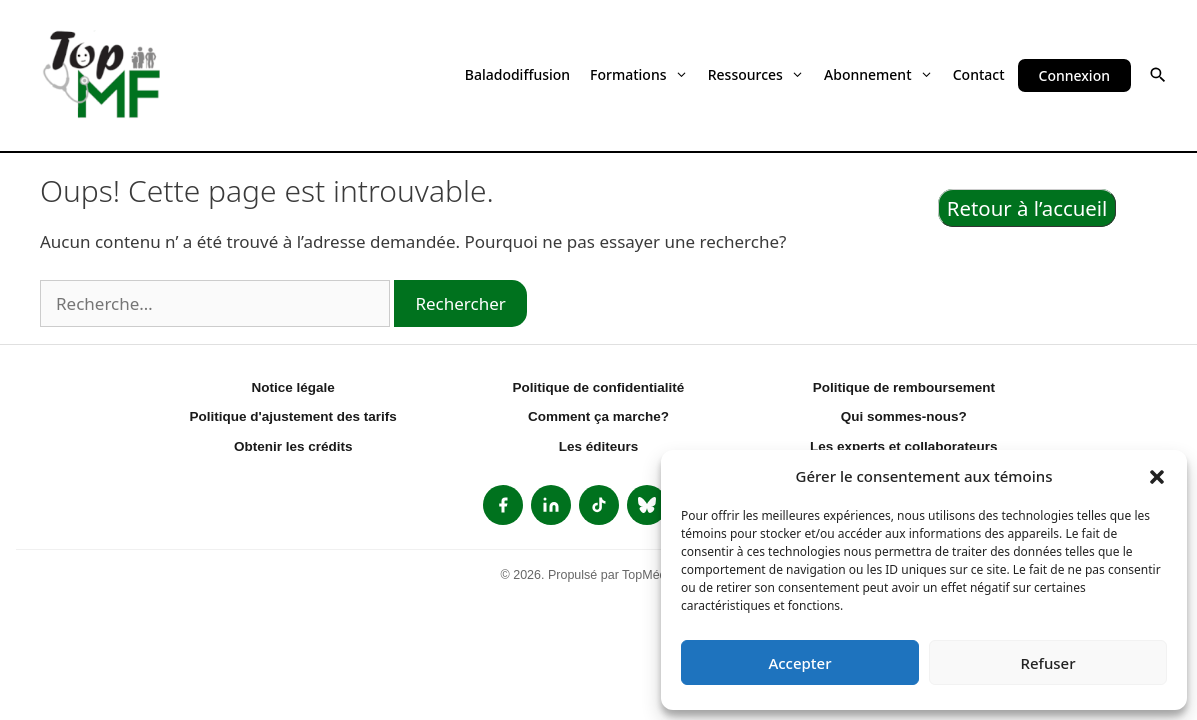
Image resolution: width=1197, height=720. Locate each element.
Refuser (1047, 663)
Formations (639, 74)
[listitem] (503, 505)
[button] (1157, 476)
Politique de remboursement (904, 387)
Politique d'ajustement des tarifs (293, 416)
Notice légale (293, 387)
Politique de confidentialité (599, 387)
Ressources (756, 74)
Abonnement (878, 74)
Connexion (1074, 75)
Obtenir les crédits (293, 446)
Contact (979, 74)
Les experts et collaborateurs (904, 446)
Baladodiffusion (517, 74)
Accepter (799, 663)
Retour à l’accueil (1027, 208)
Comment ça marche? (598, 416)
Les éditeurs (599, 446)
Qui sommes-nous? (904, 416)
